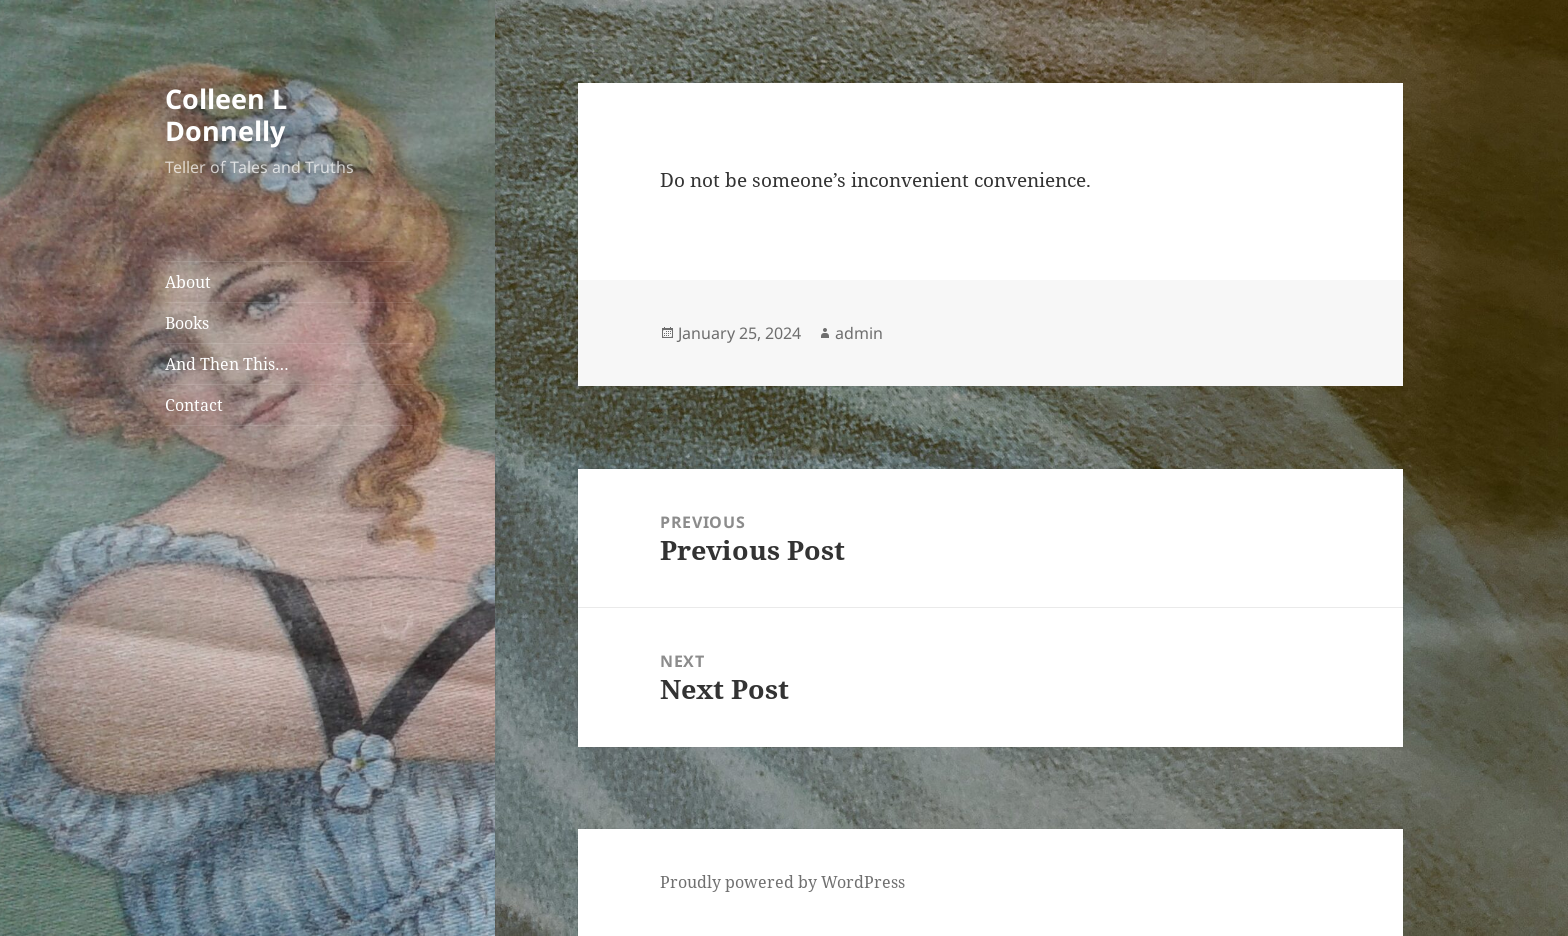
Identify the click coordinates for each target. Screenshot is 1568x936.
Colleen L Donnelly (226, 114)
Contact (194, 405)
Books (187, 323)
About (188, 282)
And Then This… (227, 364)
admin (859, 333)
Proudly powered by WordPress (782, 882)
